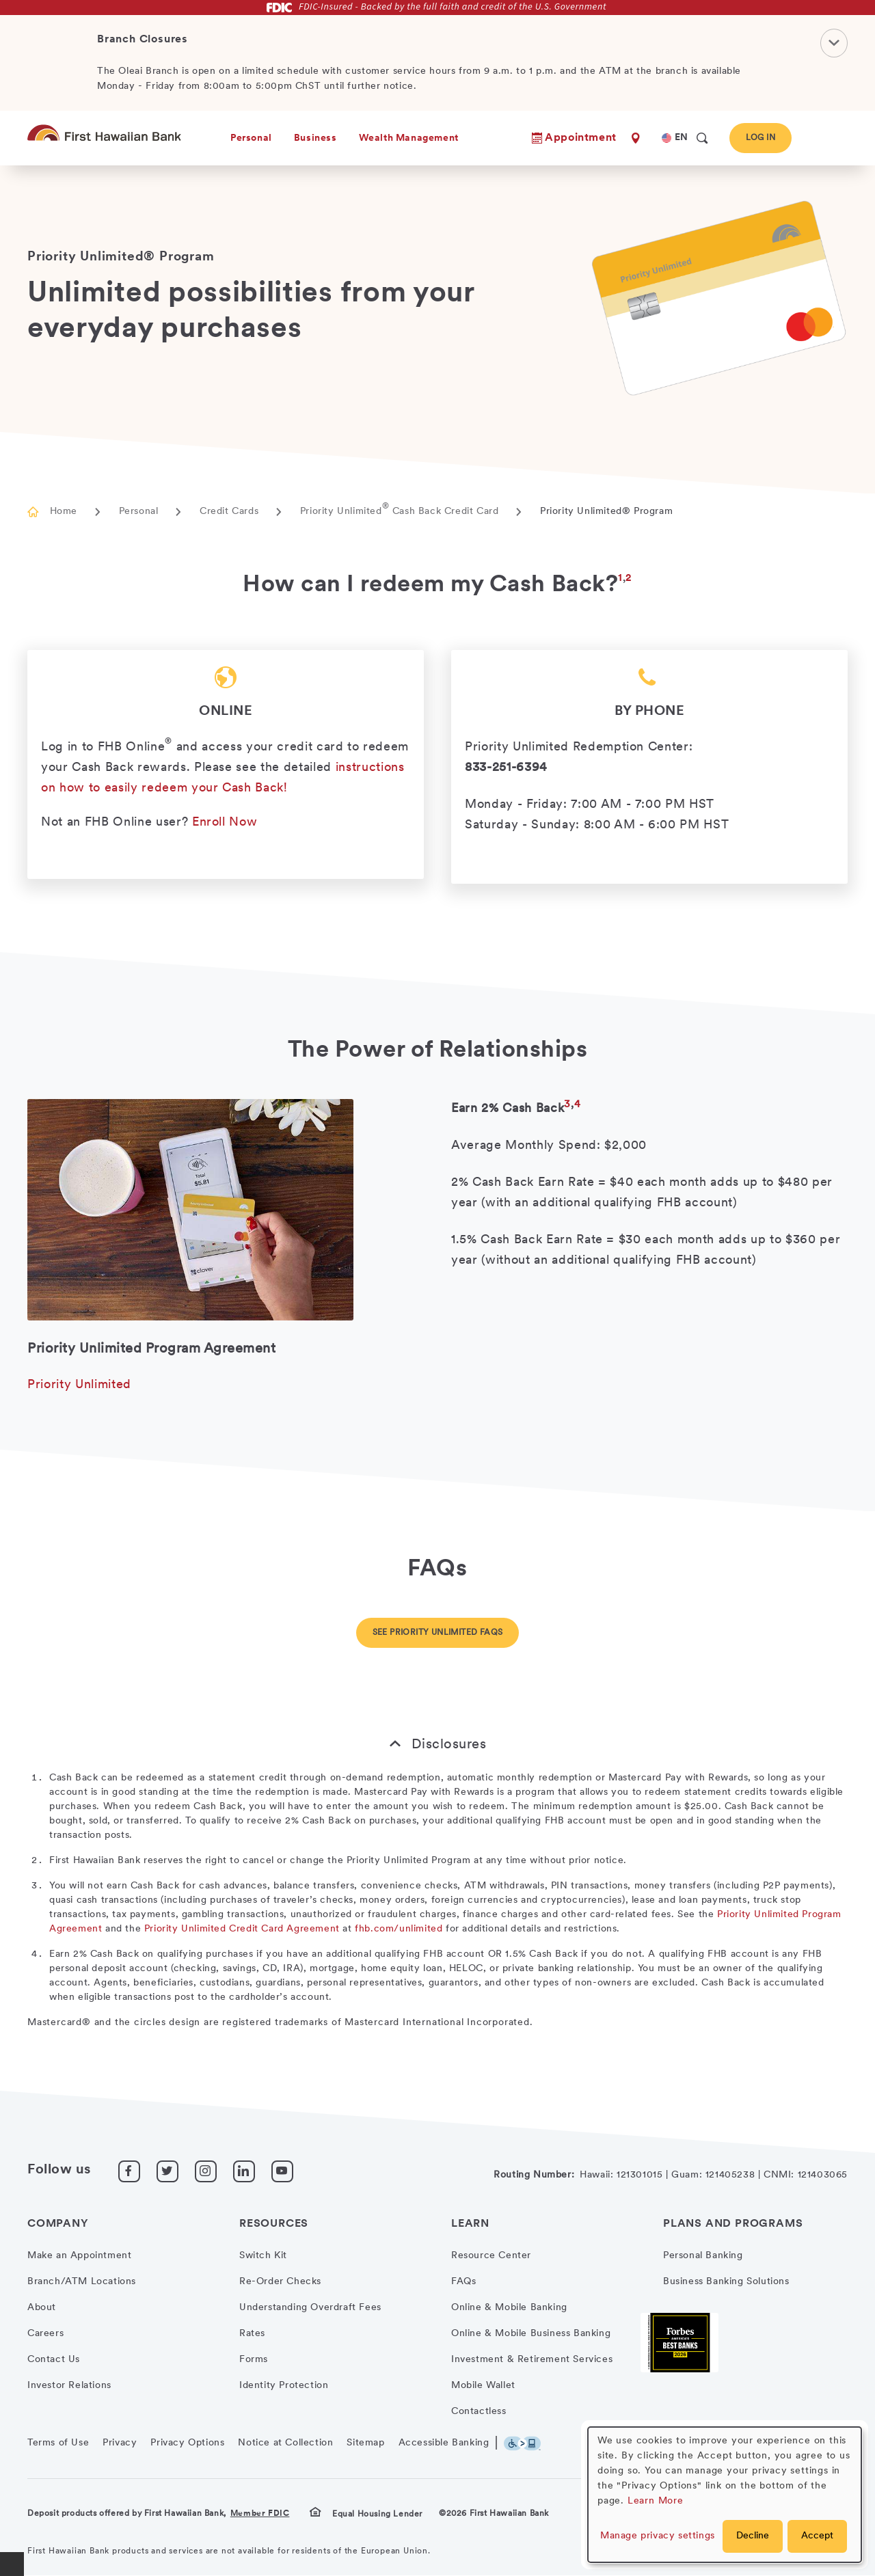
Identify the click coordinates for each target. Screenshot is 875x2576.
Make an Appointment (79, 2256)
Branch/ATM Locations (81, 2282)
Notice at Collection (285, 2443)
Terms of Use (58, 2443)
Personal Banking (703, 2256)
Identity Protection (283, 2386)
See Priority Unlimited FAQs (438, 1633)
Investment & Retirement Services (531, 2360)
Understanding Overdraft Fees (310, 2308)
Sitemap (365, 2443)
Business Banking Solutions (726, 2282)
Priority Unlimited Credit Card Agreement (242, 1929)
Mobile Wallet (483, 2386)
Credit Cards (229, 511)
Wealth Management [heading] (409, 138)
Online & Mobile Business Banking (530, 2334)
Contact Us (53, 2360)
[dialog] (724, 2494)
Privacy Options (187, 2443)
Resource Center (491, 2256)
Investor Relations (69, 2386)
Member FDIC (260, 2514)
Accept (817, 2536)
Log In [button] (760, 138)
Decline (752, 2536)
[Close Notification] (834, 42)
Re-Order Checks (280, 2282)
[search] (702, 138)
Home (63, 511)
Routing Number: (534, 2175)
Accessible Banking (444, 2443)
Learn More (656, 2501)
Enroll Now (225, 822)
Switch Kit (263, 2256)
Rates (252, 2334)
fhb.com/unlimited (398, 1929)
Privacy (120, 2443)
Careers (45, 2334)
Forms (253, 2360)
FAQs (463, 2282)
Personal (139, 511)
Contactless (479, 2411)
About (41, 2308)
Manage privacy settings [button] (657, 2536)
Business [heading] (315, 138)
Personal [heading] (251, 138)
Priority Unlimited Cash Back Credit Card (399, 511)
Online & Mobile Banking (509, 2308)
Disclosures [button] (449, 1745)
